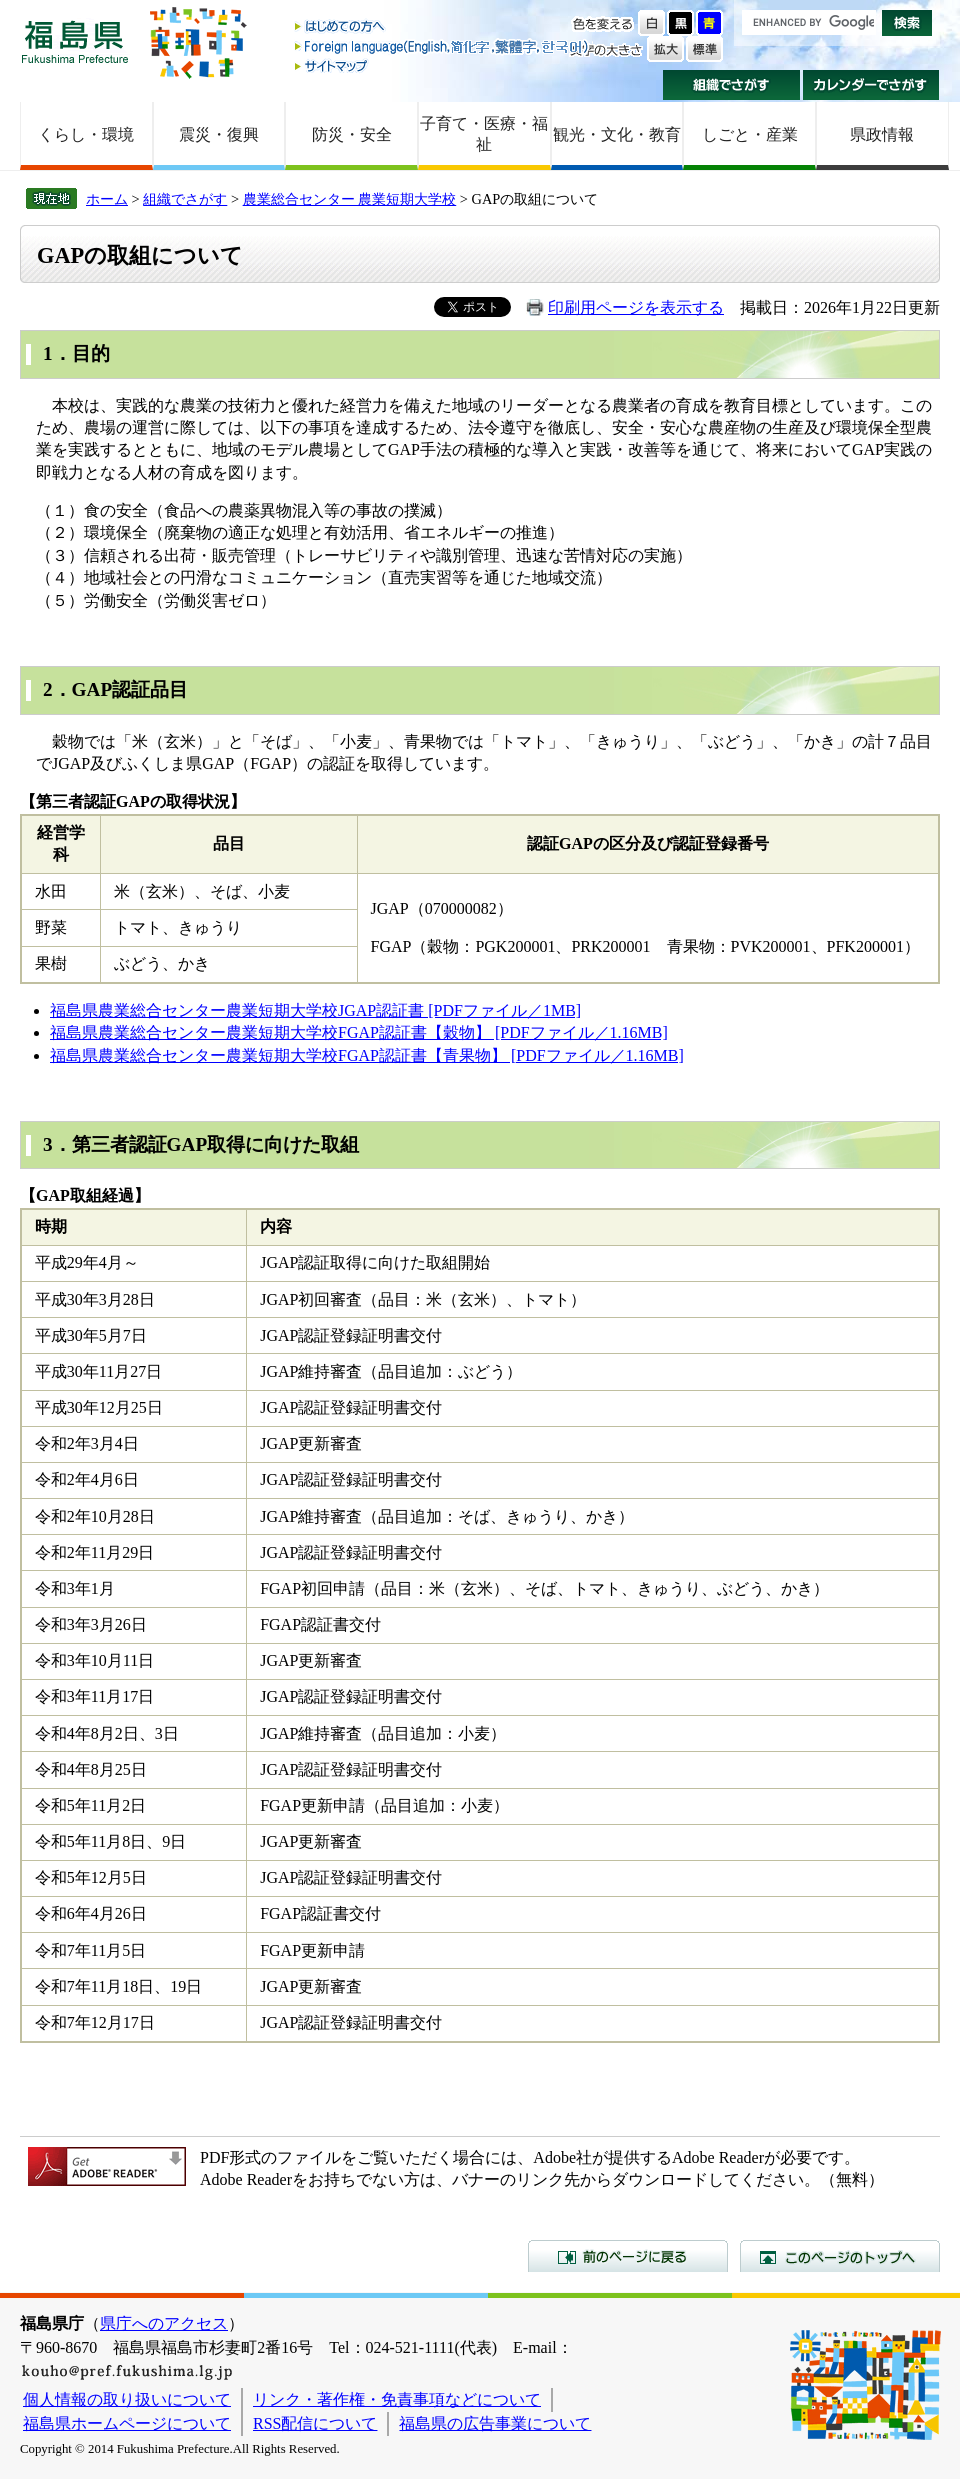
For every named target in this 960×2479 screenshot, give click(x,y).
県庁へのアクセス (164, 2323)
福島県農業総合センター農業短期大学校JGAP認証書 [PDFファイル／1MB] (315, 1010)
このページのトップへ (840, 2256)
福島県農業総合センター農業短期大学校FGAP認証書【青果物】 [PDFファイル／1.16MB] (367, 1055)
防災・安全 (352, 134)
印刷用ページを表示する (636, 307)
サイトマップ (443, 65)
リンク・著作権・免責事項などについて (397, 2399)
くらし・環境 (86, 134)
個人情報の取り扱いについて (127, 2399)
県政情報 (882, 134)
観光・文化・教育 (617, 134)
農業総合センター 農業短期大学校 (350, 199)
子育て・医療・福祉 (484, 134)
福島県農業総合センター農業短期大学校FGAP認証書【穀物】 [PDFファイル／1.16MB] (359, 1032)
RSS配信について (315, 2423)
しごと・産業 (750, 134)
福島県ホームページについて (127, 2423)
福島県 (75, 41)
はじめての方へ (443, 27)
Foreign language (443, 46)
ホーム (107, 199)
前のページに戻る (628, 2256)
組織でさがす (731, 85)
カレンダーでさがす (871, 85)
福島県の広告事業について (495, 2423)
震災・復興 (219, 134)
